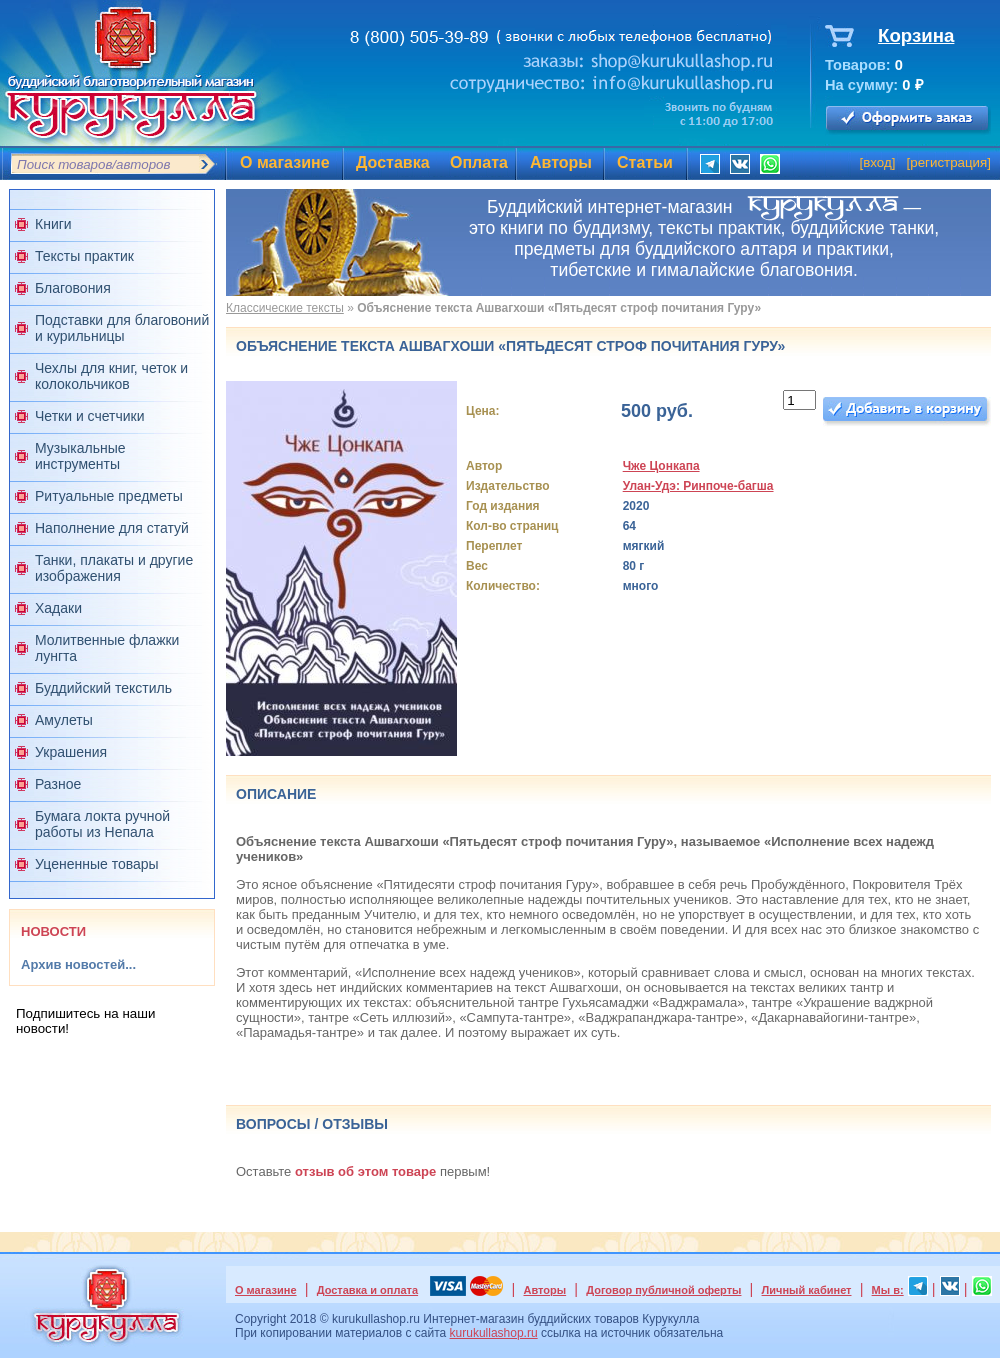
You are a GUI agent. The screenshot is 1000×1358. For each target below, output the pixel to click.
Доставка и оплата (367, 1290)
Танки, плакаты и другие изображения (114, 568)
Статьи (645, 162)
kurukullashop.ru (494, 1333)
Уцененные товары (97, 864)
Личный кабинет (807, 1290)
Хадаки (58, 608)
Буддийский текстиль (103, 688)
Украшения (71, 752)
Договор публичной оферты (663, 1290)
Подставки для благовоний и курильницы (122, 328)
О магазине (285, 162)
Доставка (393, 162)
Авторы (561, 162)
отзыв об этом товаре (365, 1171)
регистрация (948, 162)
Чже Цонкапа (661, 466)
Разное (58, 784)
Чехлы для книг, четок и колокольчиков (111, 376)
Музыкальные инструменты (80, 456)
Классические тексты (285, 308)
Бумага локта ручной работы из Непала (102, 824)
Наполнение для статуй (112, 528)
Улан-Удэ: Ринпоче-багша (698, 486)
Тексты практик (84, 256)
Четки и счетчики (90, 416)
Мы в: (888, 1290)
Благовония (73, 288)
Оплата (479, 162)
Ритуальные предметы (109, 496)
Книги (53, 224)
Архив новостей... (78, 964)
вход (877, 162)
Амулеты (64, 720)
